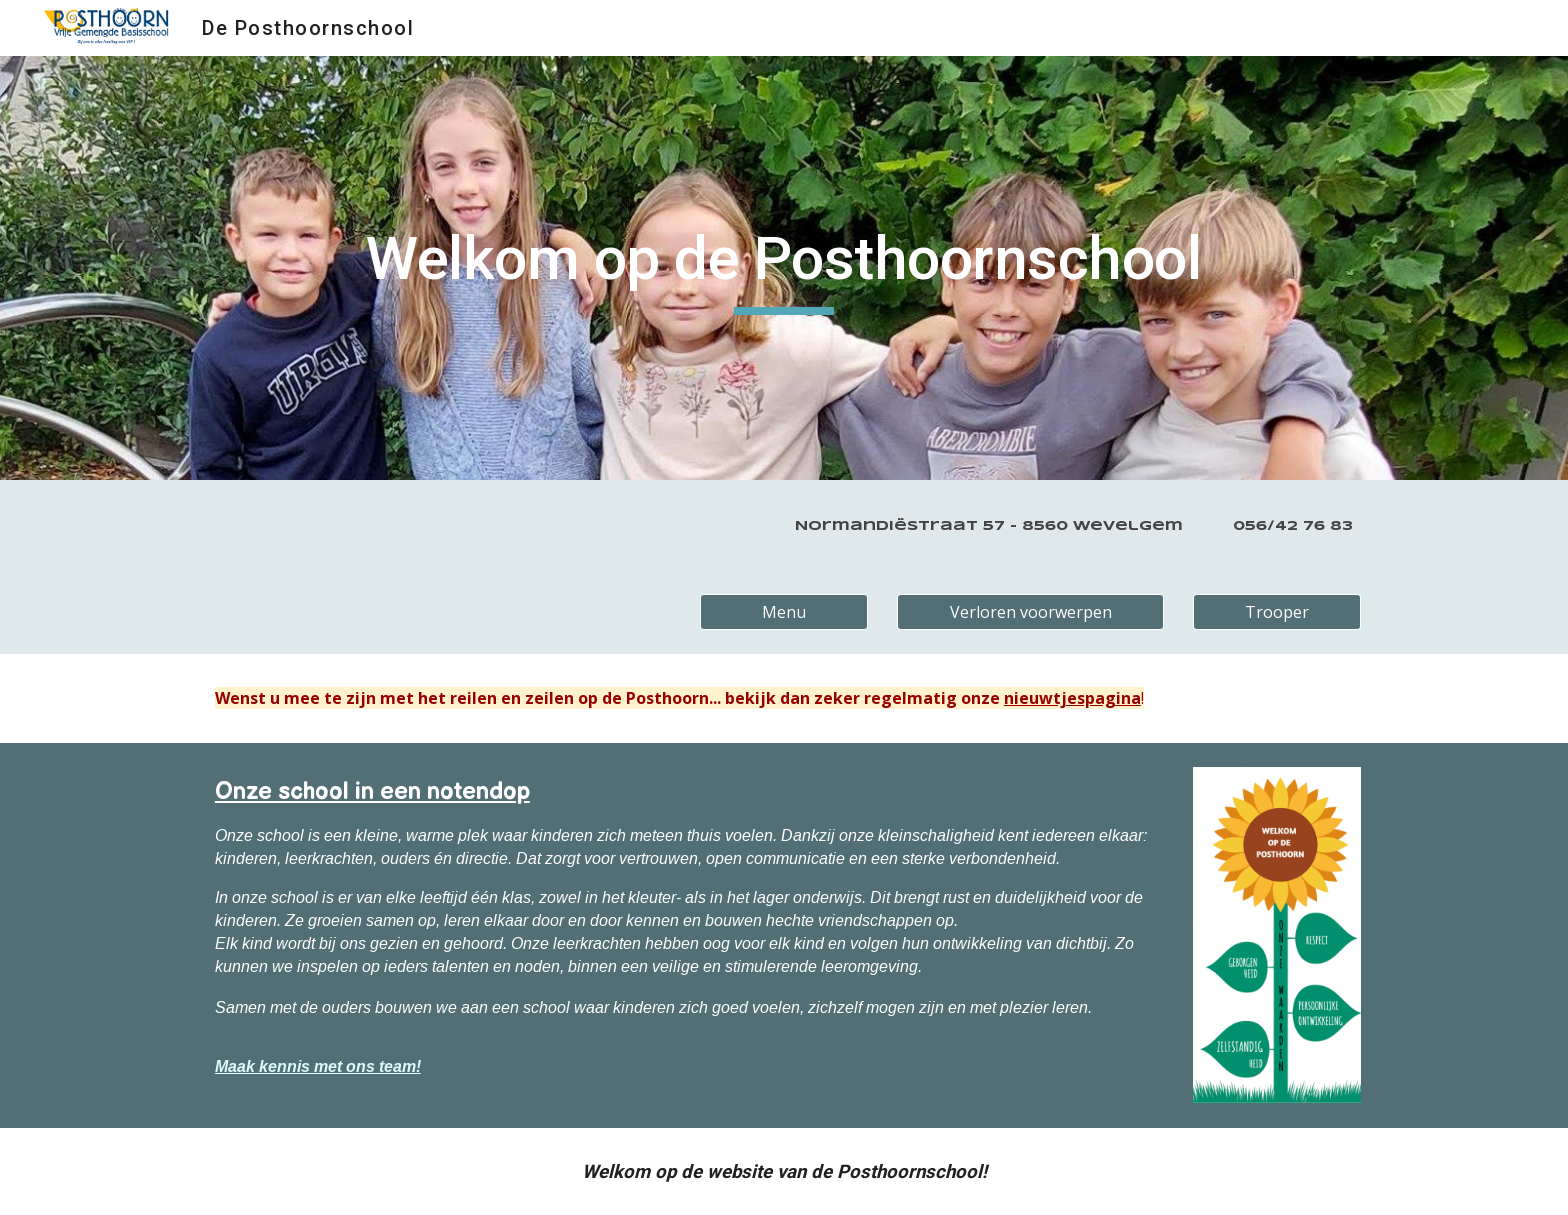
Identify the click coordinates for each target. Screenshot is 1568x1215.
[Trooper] (1277, 612)
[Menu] (784, 612)
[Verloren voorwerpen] (1030, 612)
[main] (783, 268)
